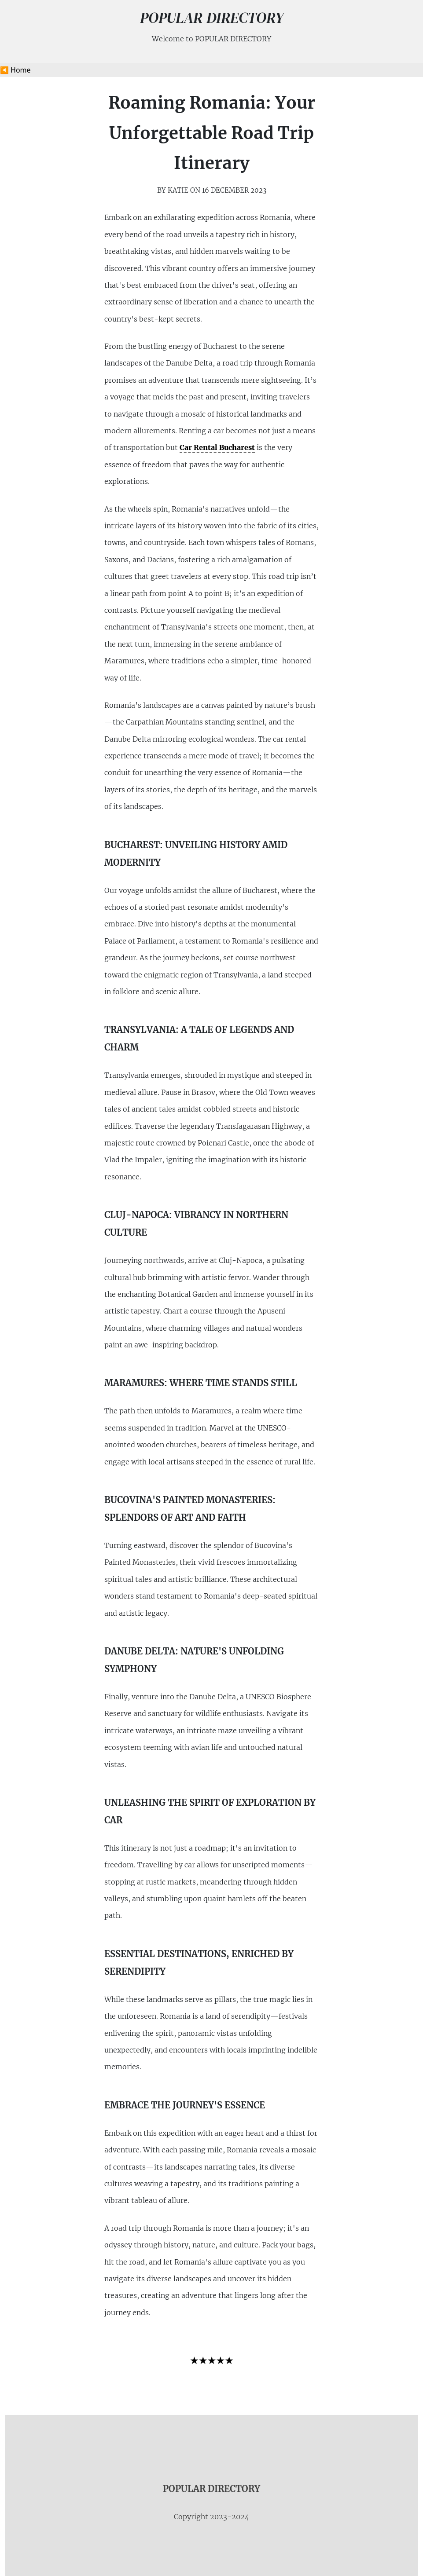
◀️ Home (15, 70)
